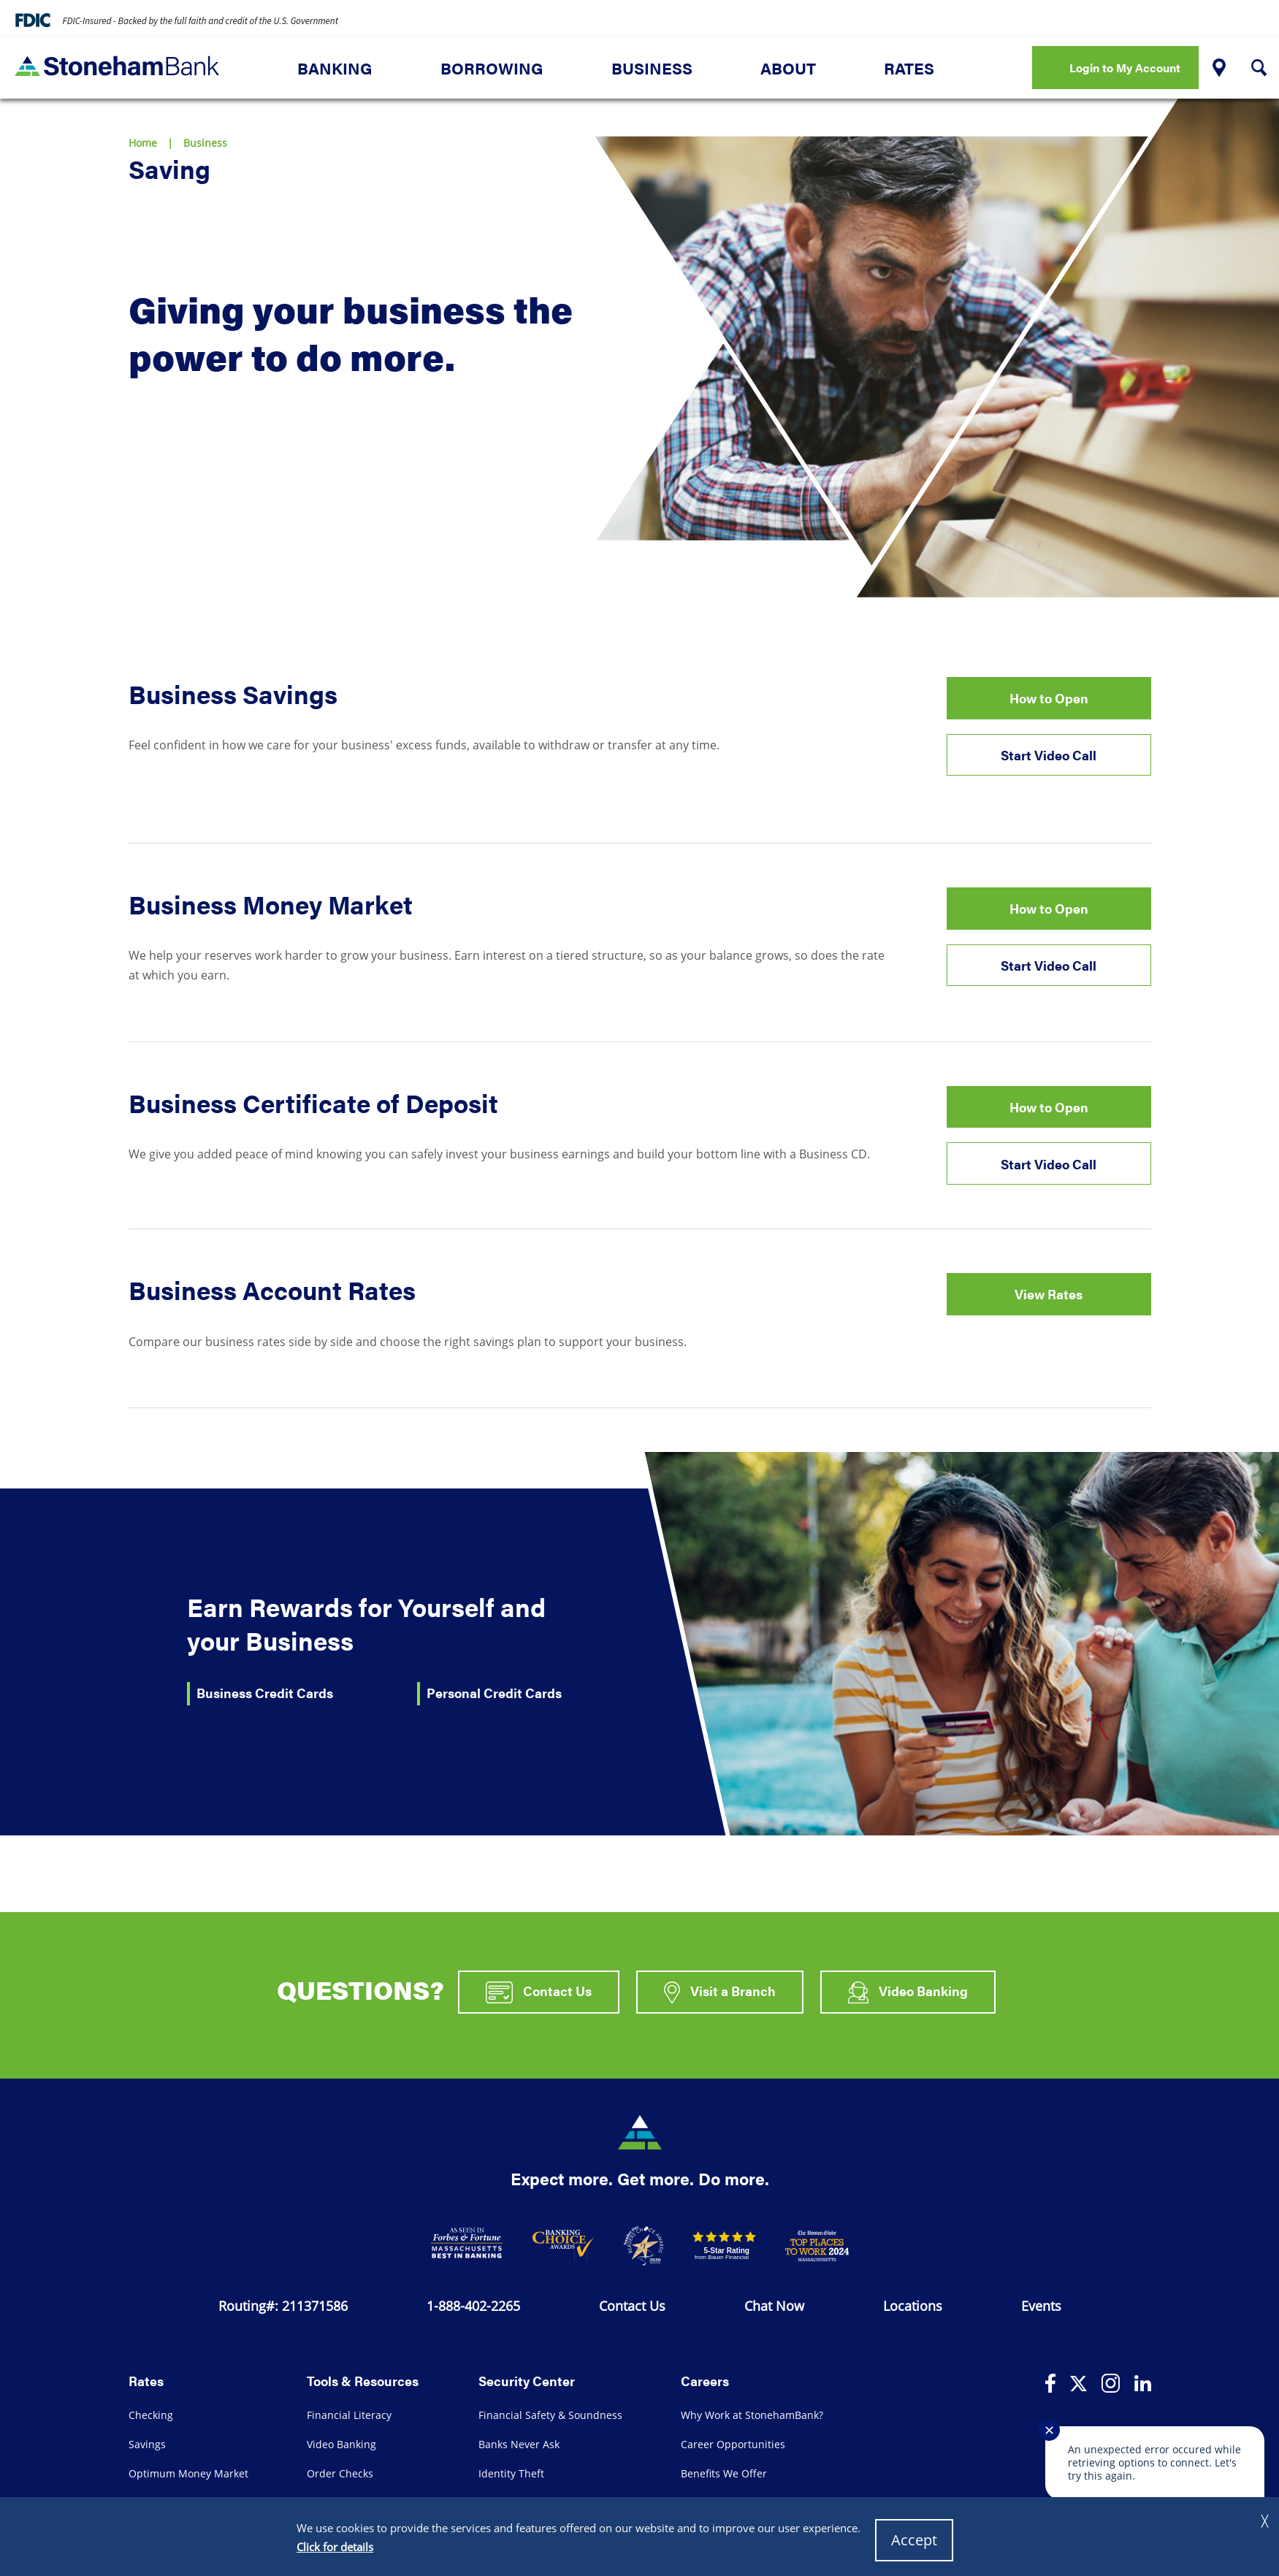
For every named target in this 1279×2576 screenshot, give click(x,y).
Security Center (526, 2380)
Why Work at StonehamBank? (752, 2415)
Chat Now (774, 2306)
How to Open (1048, 698)
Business (651, 67)
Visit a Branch (720, 1992)
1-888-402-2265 (473, 2306)
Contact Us (539, 1992)
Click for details (335, 2546)
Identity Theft (511, 2473)
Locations (912, 2306)
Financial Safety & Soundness (550, 2415)
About (788, 67)
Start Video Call (1048, 755)
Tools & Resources (363, 2380)
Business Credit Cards (264, 1692)
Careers (705, 2380)
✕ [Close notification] (1049, 2430)
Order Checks (340, 2473)
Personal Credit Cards (494, 1692)
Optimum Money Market (188, 2473)
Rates (909, 67)
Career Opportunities (733, 2444)
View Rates (1049, 1294)
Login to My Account (1124, 67)
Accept (914, 2540)
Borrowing (491, 67)
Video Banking (908, 1992)
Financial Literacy (349, 2415)
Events (1041, 2306)
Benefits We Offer (724, 2473)
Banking (335, 67)
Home (143, 143)
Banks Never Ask (519, 2444)
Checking (151, 2415)
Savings (147, 2444)
